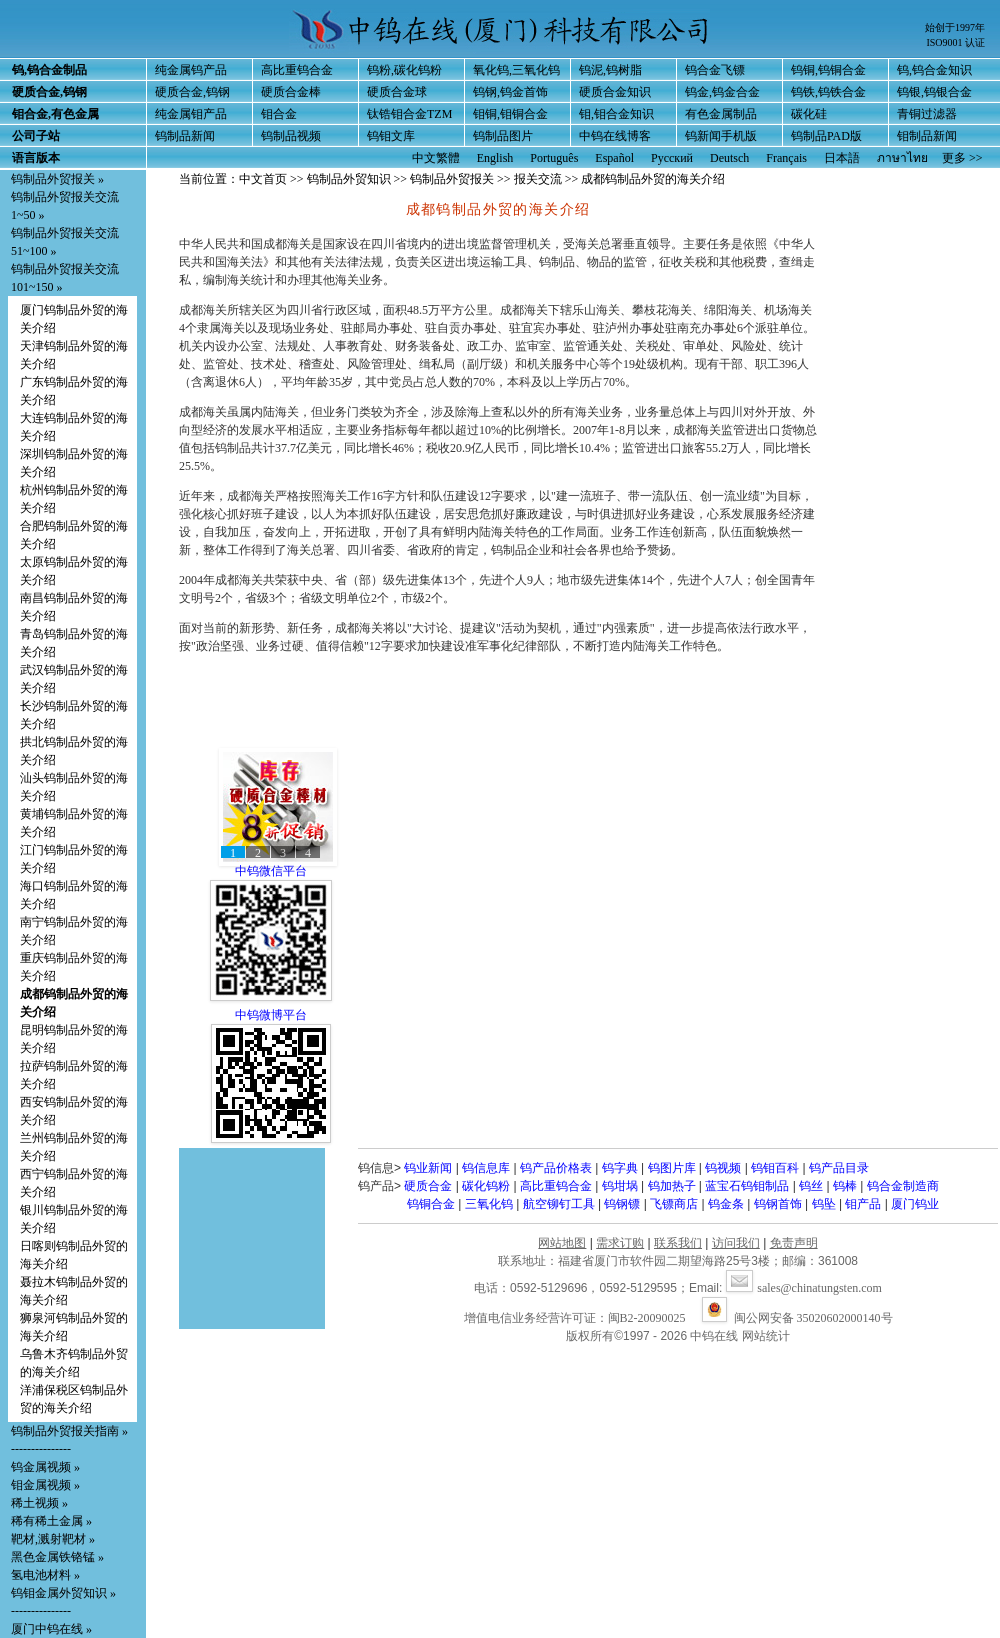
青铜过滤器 (927, 114)
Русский (672, 158)
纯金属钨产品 (191, 70)
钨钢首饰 (778, 1204)
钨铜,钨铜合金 (828, 70)
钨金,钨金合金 (722, 92)
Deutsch (729, 158)
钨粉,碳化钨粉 (404, 70)
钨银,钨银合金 (934, 92)
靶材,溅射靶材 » (53, 1539)
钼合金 (279, 114)
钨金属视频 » (45, 1467)
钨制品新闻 (185, 136)
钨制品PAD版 (826, 136)
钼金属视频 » (45, 1485)
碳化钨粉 (486, 1186)
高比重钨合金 (297, 70)
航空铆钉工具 (559, 1204)
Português (554, 158)
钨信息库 (486, 1168)
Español (614, 158)
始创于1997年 (955, 27)
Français (786, 158)
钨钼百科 (775, 1168)
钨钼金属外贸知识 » (63, 1593)
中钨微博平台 (271, 1015)
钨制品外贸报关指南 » (69, 1431)
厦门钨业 (915, 1204)
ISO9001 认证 (955, 42)
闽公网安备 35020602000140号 (797, 1318)
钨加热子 (672, 1186)
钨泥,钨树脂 (610, 70)
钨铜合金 (431, 1204)
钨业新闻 (428, 1168)
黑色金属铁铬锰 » (57, 1557)
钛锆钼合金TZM (409, 114)
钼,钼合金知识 (616, 114)
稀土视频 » (39, 1503)
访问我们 (736, 1243)
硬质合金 (428, 1186)
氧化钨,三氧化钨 (516, 70)
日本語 (842, 158)
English (495, 158)
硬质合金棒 (291, 92)
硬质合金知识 (615, 92)
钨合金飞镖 (715, 70)
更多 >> (962, 158)
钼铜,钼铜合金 (510, 114)
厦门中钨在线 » (51, 1629)
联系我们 (678, 1243)
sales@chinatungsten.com (804, 1288)
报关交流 (538, 179)
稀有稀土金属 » (51, 1521)
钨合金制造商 (903, 1186)
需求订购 (620, 1243)
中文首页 (263, 179)
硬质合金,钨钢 (192, 92)
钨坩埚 (620, 1186)
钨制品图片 (503, 136)
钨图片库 (672, 1168)
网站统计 (766, 1336)
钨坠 (824, 1204)
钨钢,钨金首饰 (510, 92)
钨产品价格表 (556, 1168)
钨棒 (845, 1186)
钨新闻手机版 (721, 136)
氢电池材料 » (45, 1575)
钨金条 (726, 1204)
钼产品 (863, 1204)
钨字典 (620, 1168)
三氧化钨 (489, 1204)
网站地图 (562, 1243)
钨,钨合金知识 (934, 70)
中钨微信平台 (271, 871)
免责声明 (794, 1243)
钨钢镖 (622, 1204)
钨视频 (723, 1168)
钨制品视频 (291, 136)
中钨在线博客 (615, 136)
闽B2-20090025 (647, 1318)
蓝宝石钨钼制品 (747, 1186)
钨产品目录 (839, 1168)
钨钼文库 (391, 136)
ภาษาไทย (902, 158)
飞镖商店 (674, 1204)
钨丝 (811, 1186)
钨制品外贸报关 (452, 179)
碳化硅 (809, 114)
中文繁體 (436, 158)
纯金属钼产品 (191, 114)
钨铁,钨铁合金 (828, 92)
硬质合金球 (397, 92)
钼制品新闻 (927, 136)
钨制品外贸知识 (349, 179)
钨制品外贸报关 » (57, 179)
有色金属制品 (721, 114)
